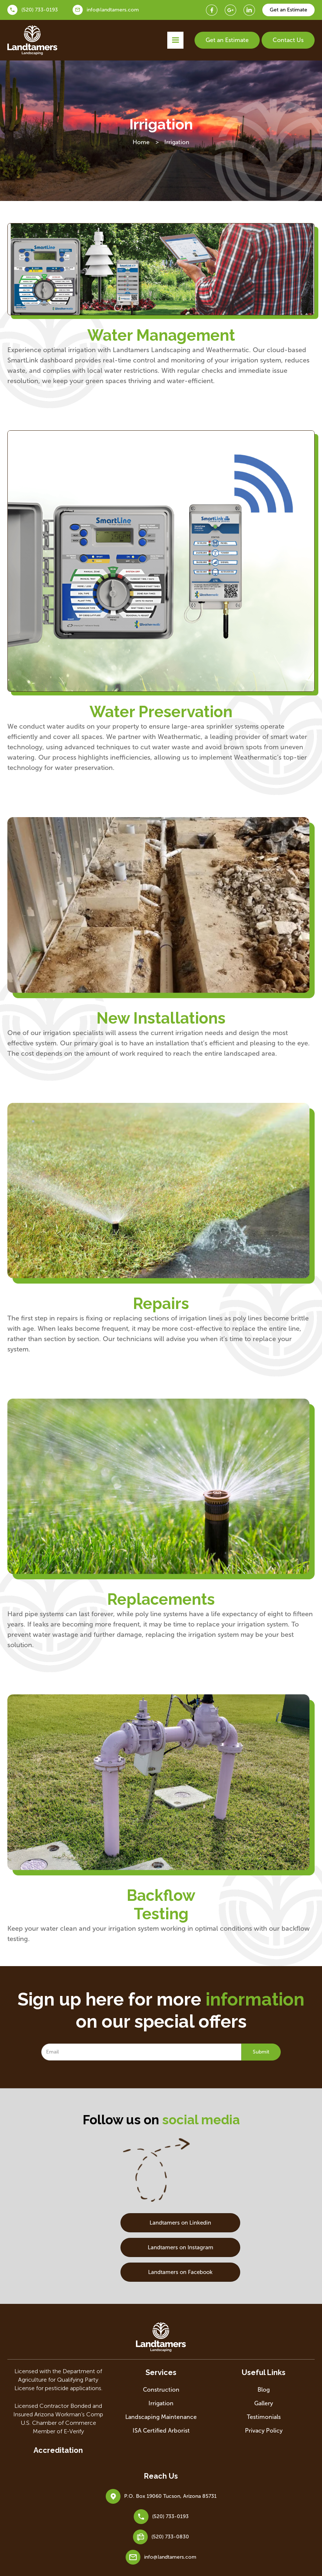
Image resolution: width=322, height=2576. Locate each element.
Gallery (263, 2403)
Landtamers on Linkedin (161, 2222)
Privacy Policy (264, 2430)
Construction (161, 2389)
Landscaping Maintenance (161, 2416)
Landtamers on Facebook (161, 2272)
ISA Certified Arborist (161, 2430)
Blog (264, 2389)
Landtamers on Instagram (161, 2247)
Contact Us (288, 40)
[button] (175, 40)
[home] (32, 40)
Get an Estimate (227, 40)
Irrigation (161, 2403)
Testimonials (264, 2416)
